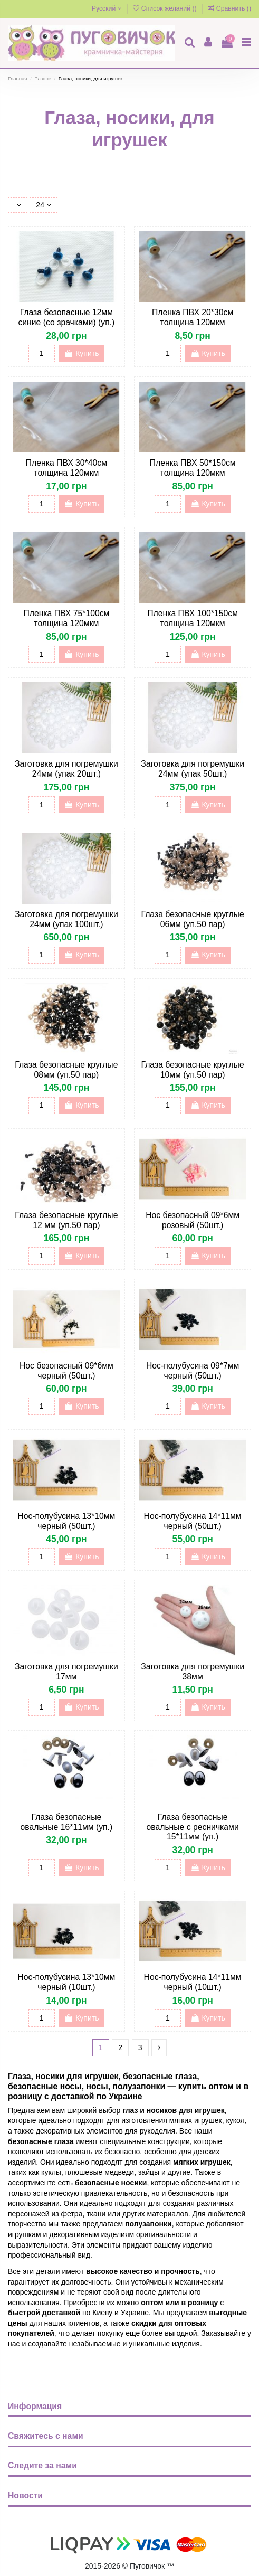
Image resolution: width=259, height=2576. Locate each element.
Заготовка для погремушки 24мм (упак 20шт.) (66, 768)
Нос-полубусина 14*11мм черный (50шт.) (193, 1521)
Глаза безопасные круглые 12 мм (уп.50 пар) (66, 1220)
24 (43, 205)
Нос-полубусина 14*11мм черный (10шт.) (193, 1982)
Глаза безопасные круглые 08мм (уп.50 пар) (66, 1069)
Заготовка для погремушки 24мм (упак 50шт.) (192, 768)
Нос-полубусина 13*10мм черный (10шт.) (66, 1982)
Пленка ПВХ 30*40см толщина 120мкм (66, 467)
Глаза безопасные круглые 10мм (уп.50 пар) (192, 1069)
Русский (107, 8)
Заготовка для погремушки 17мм (66, 1671)
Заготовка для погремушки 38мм (192, 1671)
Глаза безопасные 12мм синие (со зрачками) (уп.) (66, 317)
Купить (81, 353)
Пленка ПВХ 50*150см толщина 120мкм (193, 467)
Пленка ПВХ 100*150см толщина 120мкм (192, 618)
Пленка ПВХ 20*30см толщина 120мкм (192, 317)
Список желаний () (165, 8)
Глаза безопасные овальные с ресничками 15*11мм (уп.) (193, 1827)
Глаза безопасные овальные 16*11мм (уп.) (67, 1822)
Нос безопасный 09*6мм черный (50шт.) (66, 1370)
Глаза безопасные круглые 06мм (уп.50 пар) (192, 919)
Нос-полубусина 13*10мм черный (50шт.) (66, 1521)
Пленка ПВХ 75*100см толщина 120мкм (66, 618)
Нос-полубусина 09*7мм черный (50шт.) (192, 1370)
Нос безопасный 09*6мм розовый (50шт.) (192, 1220)
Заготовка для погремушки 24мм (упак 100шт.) (66, 919)
